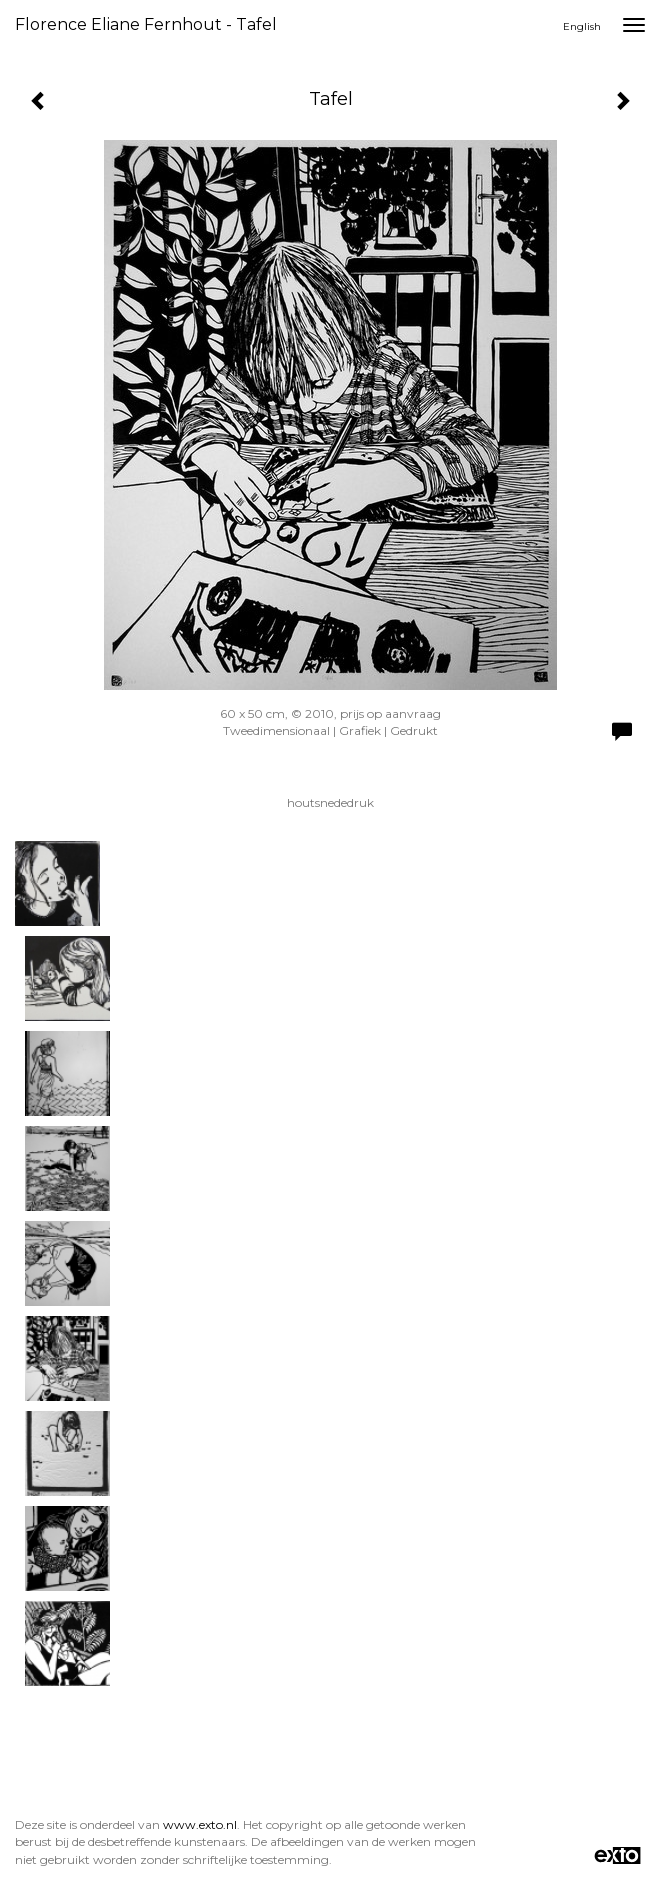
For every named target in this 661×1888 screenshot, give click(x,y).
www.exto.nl (200, 1824)
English (582, 26)
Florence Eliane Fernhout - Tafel (146, 24)
